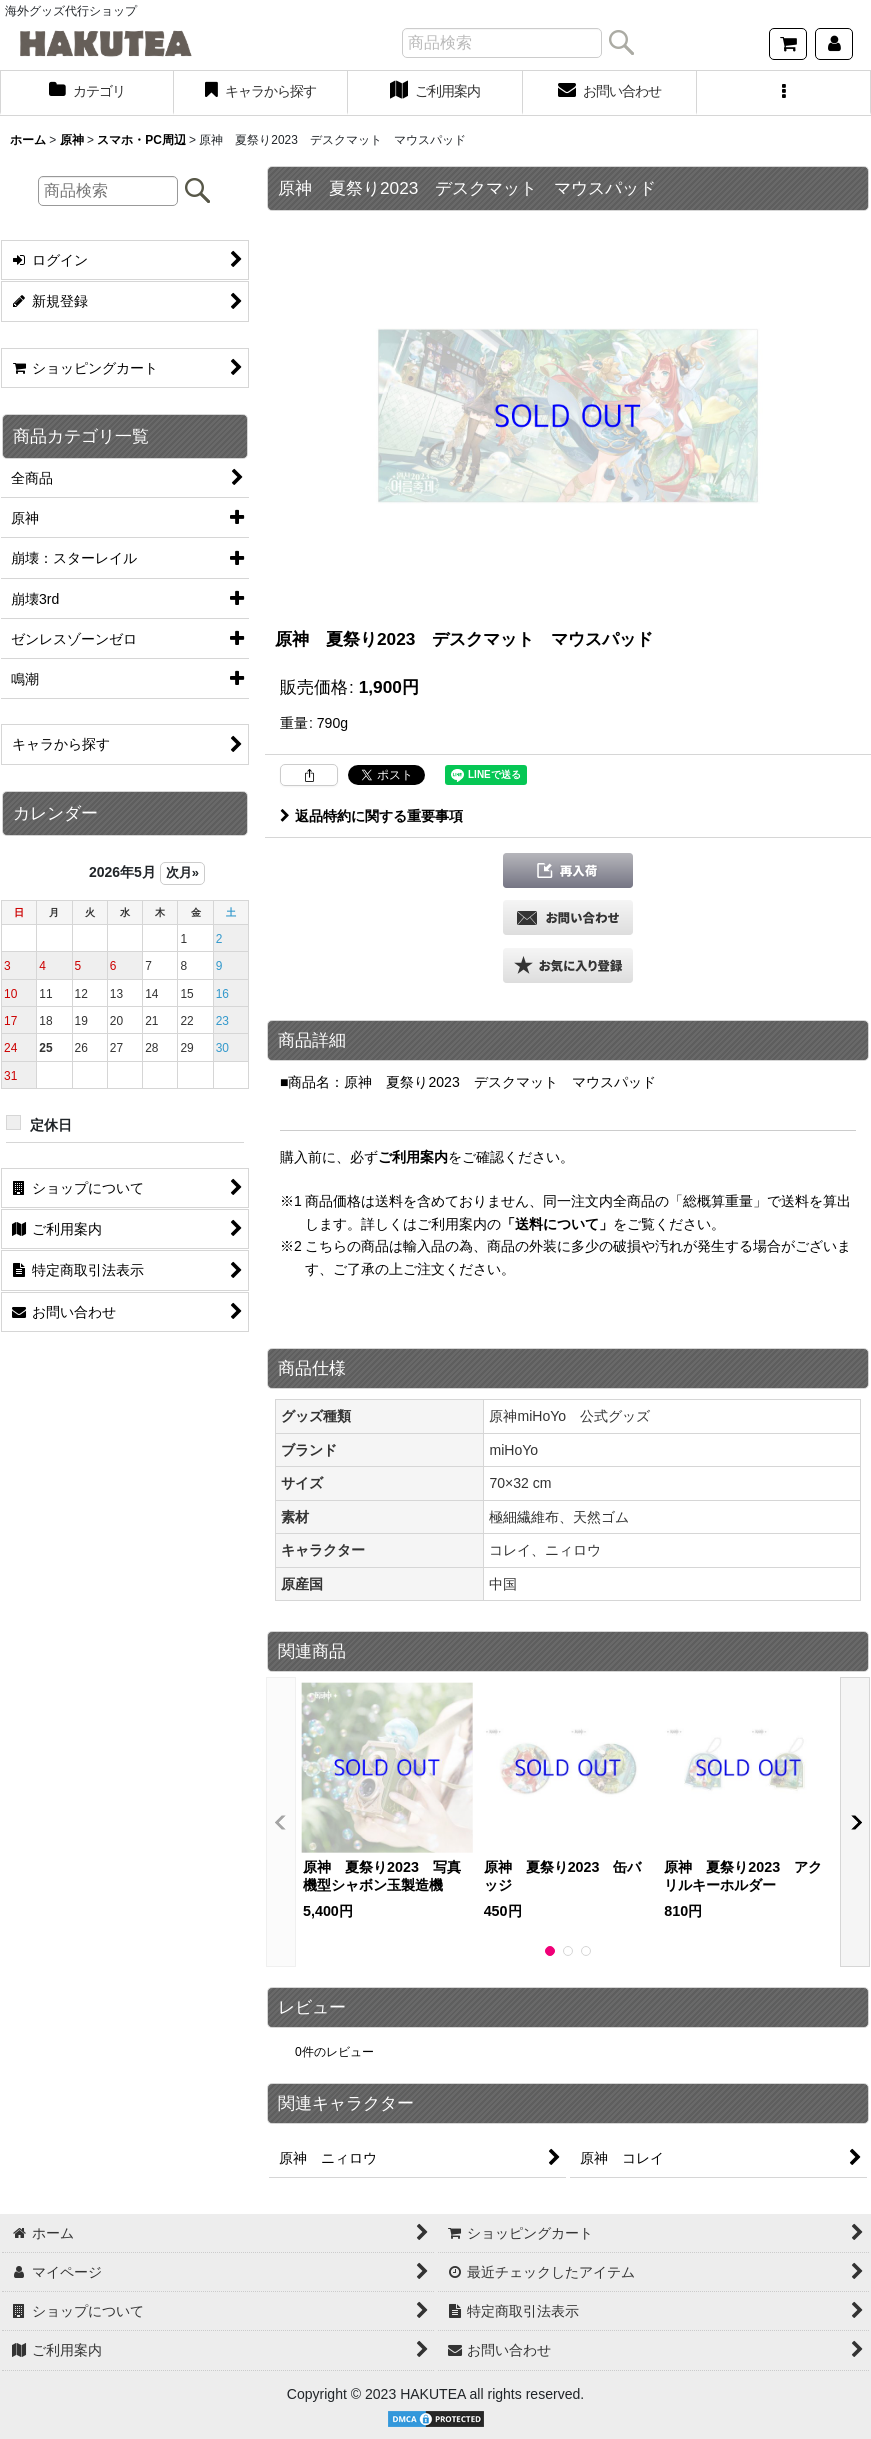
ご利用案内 (413, 1157)
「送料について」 (557, 1224)
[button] (784, 93)
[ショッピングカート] (788, 44)
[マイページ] (834, 44)
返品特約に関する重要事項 (371, 816)
